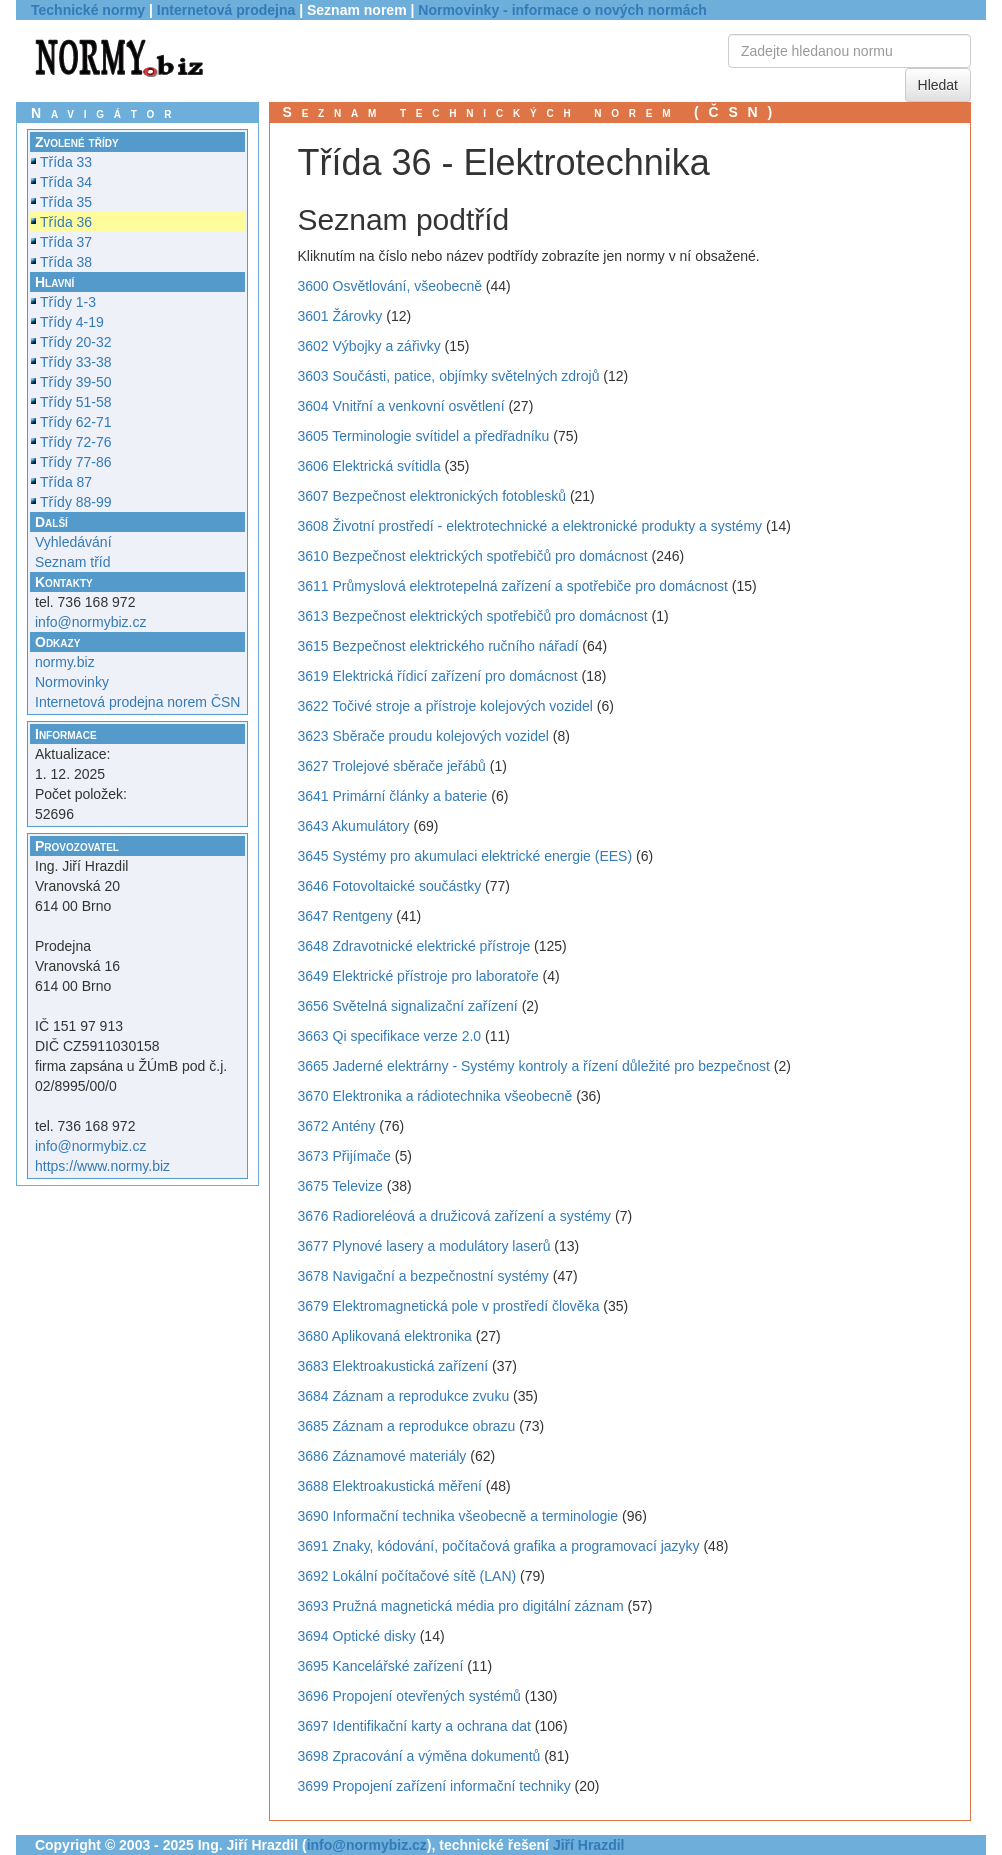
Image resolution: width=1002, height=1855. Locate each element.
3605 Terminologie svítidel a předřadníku (424, 436)
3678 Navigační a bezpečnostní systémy (423, 1276)
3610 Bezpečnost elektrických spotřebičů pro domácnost (473, 556)
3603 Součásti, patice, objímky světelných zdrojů (449, 376)
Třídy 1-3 (68, 302)
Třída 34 (66, 182)
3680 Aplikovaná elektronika (385, 1336)
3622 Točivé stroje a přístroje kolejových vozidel (445, 706)
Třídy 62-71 (76, 422)
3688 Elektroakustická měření (390, 1486)
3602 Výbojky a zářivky (369, 346)
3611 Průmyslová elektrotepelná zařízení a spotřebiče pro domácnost (513, 586)
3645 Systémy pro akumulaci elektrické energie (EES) (465, 856)
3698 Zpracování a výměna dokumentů (419, 1756)
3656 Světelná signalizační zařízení (408, 1006)
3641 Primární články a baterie (393, 796)
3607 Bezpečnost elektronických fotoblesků (432, 496)
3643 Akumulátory (354, 826)
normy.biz (65, 662)
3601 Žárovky (340, 316)
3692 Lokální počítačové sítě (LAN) (407, 1576)
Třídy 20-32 (76, 342)
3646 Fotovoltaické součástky (390, 886)
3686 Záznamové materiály (382, 1456)
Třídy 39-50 (76, 382)
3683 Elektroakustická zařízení (393, 1366)
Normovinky (72, 682)
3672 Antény (337, 1126)
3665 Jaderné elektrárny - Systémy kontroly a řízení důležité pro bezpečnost (534, 1066)
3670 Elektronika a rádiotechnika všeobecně (435, 1096)
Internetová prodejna (226, 10)
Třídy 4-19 (72, 322)
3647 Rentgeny (345, 916)
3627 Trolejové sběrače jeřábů (392, 766)
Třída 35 (66, 202)
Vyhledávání (73, 542)
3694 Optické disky (357, 1636)
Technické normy (88, 10)
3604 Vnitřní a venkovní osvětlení (401, 406)
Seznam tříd (72, 562)
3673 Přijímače (344, 1156)
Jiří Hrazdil (589, 1845)
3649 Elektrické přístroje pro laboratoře (418, 976)
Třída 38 (66, 262)
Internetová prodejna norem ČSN (137, 702)
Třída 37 (66, 242)
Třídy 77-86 (76, 462)
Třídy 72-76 (76, 442)
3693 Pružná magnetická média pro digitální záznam (461, 1606)
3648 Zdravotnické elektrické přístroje (414, 946)
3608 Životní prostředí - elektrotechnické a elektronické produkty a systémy (530, 526)
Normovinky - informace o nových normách (562, 10)
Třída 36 (66, 222)
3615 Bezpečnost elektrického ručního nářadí (438, 646)
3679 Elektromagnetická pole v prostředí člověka (449, 1306)
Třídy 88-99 (76, 502)
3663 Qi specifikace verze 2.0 (390, 1036)
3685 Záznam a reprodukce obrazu (407, 1426)
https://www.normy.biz (102, 1166)
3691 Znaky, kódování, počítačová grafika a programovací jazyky (499, 1546)
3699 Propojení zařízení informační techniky (434, 1786)
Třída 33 (66, 162)
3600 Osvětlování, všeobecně (390, 286)
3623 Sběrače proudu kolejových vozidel (423, 736)
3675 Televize (340, 1186)
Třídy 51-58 (76, 402)
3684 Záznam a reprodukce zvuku (404, 1396)
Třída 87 (66, 482)
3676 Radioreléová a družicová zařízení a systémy (455, 1216)
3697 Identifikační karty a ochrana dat (414, 1726)
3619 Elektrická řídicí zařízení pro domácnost (438, 676)
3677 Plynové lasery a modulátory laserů (424, 1246)
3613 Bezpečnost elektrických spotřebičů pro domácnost (473, 616)
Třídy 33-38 (76, 362)
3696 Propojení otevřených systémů (409, 1696)
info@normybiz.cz (90, 622)
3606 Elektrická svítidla (369, 466)
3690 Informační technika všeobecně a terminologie (458, 1516)
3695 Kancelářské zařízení (381, 1666)
